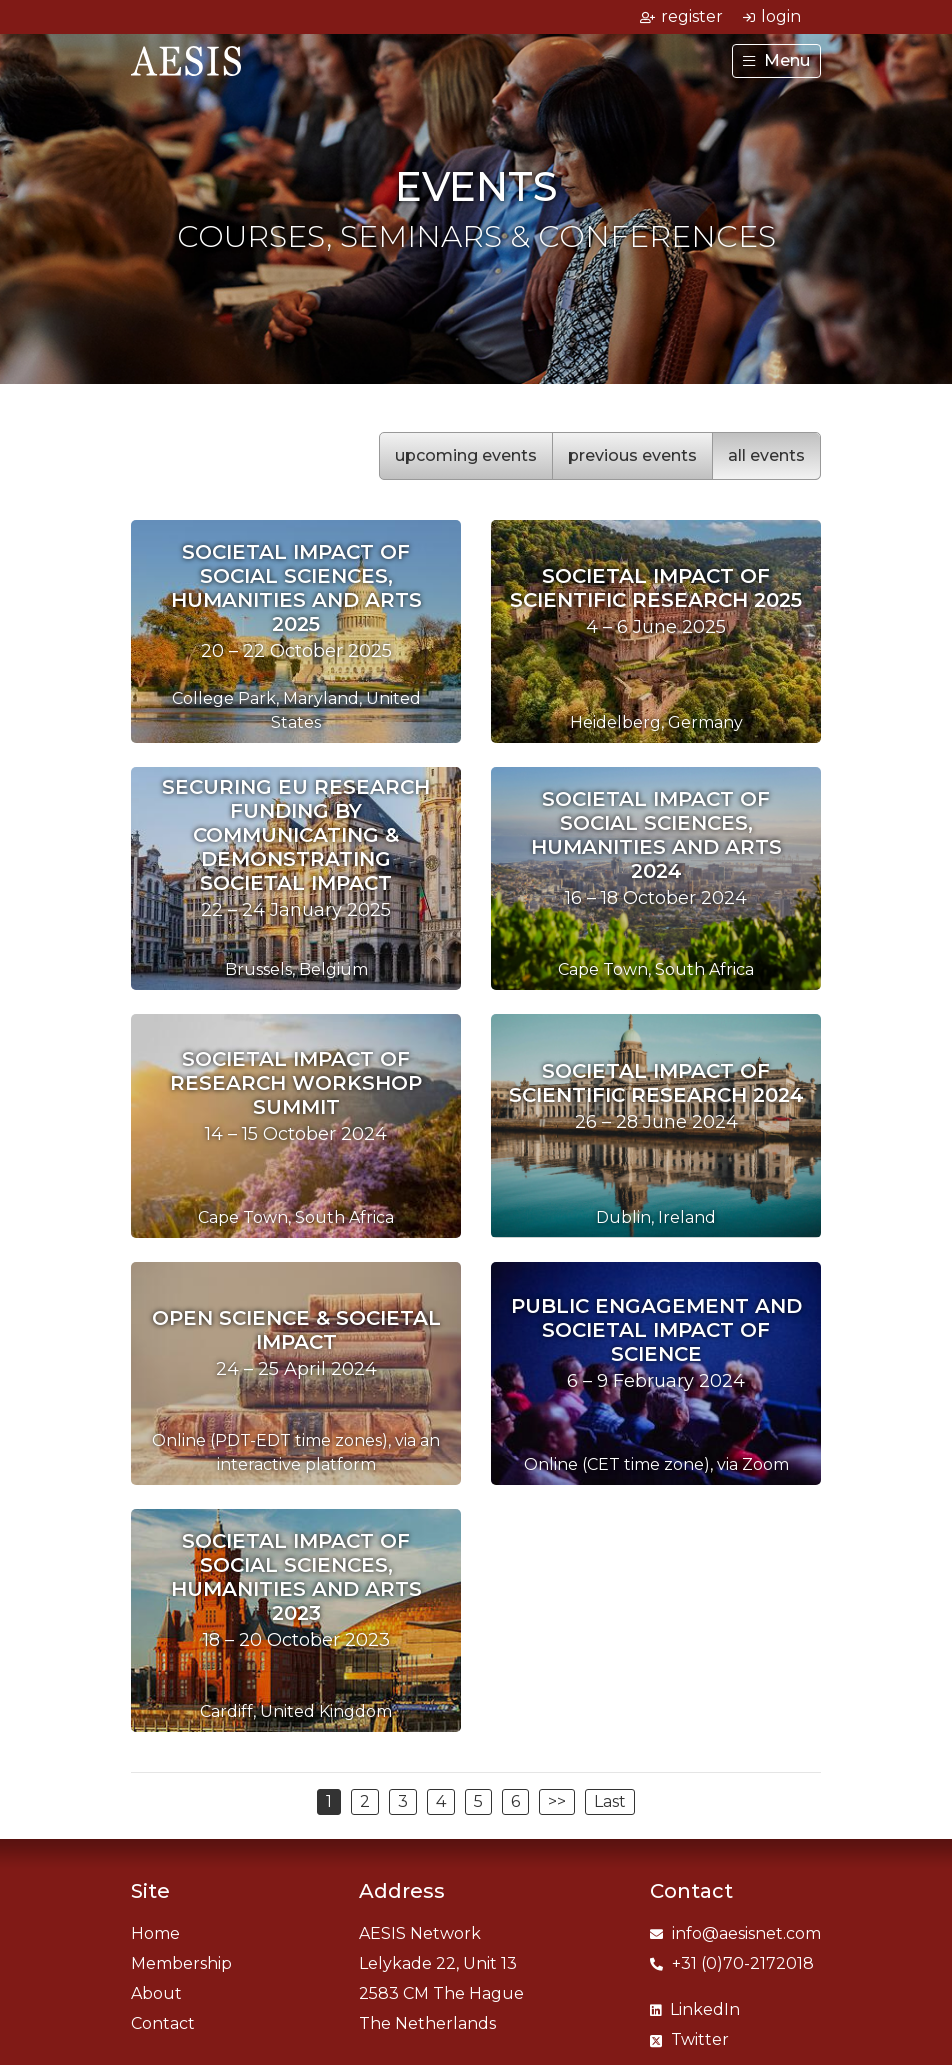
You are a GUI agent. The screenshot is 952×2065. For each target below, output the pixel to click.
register (681, 16)
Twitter (689, 2039)
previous (632, 455)
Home (155, 1933)
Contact (163, 2023)
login (772, 16)
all (766, 455)
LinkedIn (695, 2009)
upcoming (466, 455)
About (156, 1993)
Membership (181, 1963)
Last (610, 1801)
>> (557, 1801)
